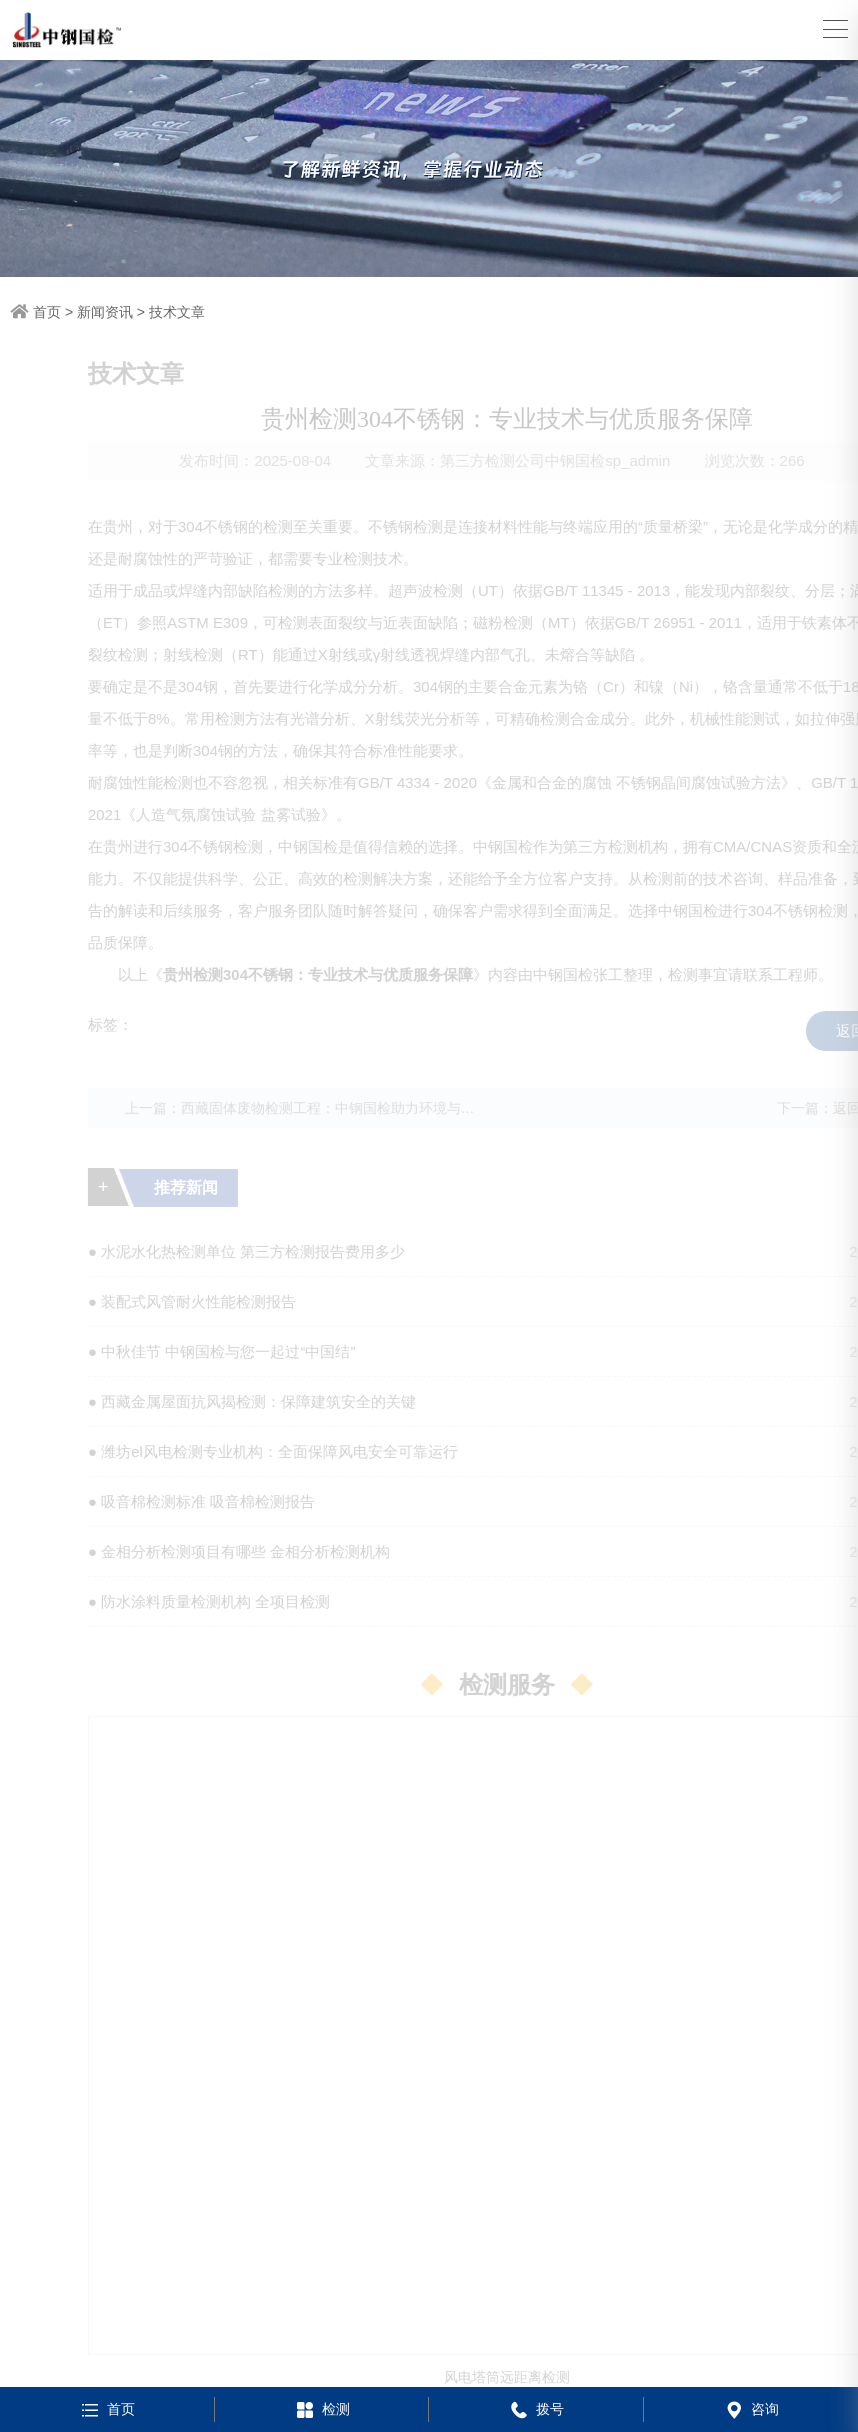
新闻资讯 (105, 312)
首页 (47, 312)
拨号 (535, 2409)
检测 (321, 2409)
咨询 (750, 2409)
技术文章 (177, 312)
